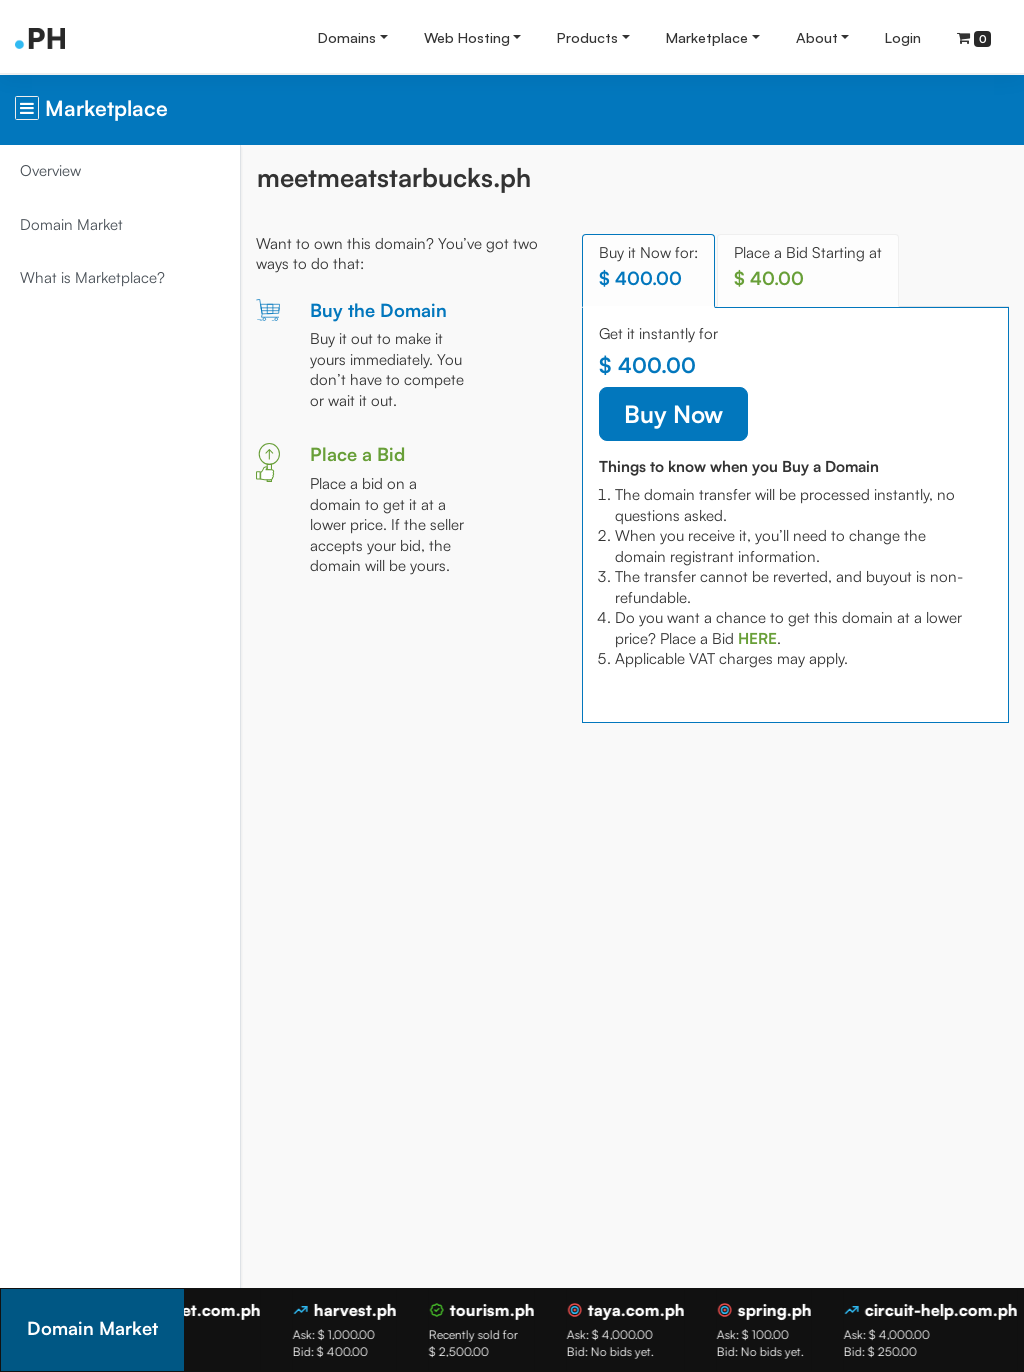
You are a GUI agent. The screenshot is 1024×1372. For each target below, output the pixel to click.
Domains (347, 37)
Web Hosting (467, 37)
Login (903, 37)
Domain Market (71, 224)
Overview (50, 170)
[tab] (757, 638)
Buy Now (673, 414)
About (817, 37)
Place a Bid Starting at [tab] (808, 266)
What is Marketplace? (92, 277)
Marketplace (707, 37)
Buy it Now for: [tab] (648, 266)
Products (587, 37)
